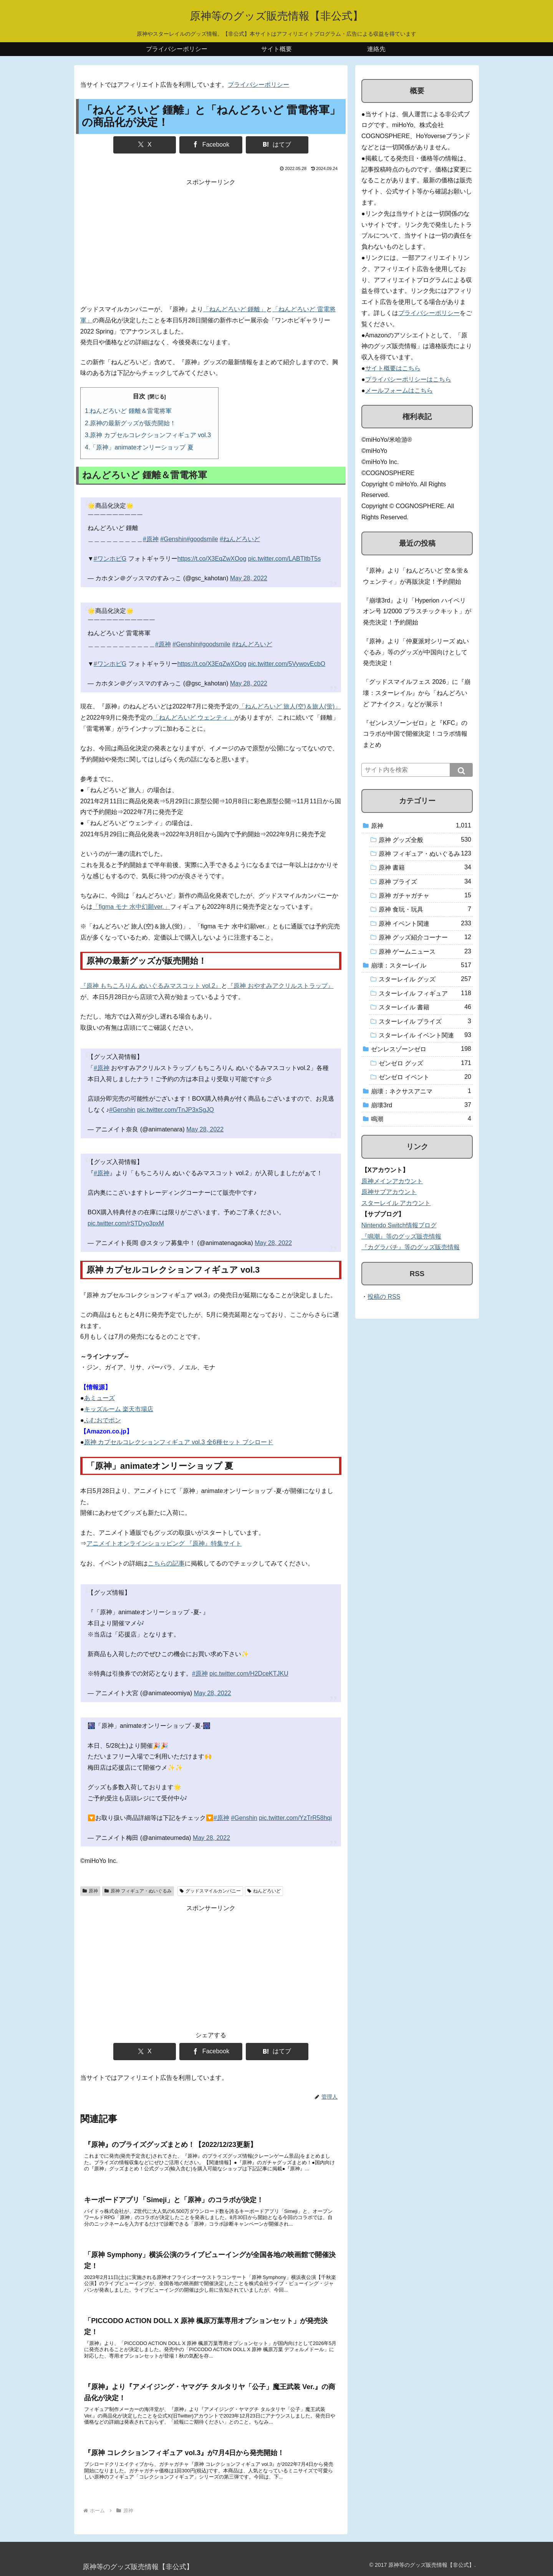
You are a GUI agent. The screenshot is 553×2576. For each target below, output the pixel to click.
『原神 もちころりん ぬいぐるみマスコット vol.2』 (150, 986)
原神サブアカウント (389, 1192)
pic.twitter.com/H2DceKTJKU (248, 1673)
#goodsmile (202, 539)
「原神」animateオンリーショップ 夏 (141, 447)
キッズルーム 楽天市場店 (118, 1409)
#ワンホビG (110, 558)
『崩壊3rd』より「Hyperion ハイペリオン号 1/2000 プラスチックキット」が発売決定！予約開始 (417, 611)
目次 (139, 396)
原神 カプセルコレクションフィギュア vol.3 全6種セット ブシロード (178, 1442)
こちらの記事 (166, 1563)
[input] (417, 770)
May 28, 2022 (248, 578)
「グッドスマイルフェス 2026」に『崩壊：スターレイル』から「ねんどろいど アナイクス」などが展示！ (416, 693)
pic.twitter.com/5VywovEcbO (286, 664)
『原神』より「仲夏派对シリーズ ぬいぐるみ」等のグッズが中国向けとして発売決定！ (416, 652)
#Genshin (173, 539)
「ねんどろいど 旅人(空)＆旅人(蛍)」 (290, 706)
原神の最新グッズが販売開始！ (133, 423)
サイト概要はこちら (393, 368)
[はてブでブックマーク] (277, 145)
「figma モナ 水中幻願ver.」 (131, 906)
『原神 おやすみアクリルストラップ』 (280, 986)
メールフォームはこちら (399, 390)
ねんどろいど (264, 1891)
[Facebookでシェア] (210, 145)
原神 (90, 1891)
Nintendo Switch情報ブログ (399, 1225)
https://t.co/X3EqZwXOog (212, 558)
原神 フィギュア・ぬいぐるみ (138, 1891)
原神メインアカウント (392, 1181)
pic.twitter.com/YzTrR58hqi (295, 1818)
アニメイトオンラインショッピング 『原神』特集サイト (164, 1543)
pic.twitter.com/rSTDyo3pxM (126, 1223)
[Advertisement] (210, 242)
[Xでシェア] (144, 145)
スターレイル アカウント (395, 1203)
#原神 (151, 539)
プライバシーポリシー (258, 84)
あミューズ (99, 1398)
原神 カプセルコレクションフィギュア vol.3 (150, 435)
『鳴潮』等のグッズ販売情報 (401, 1236)
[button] (461, 770)
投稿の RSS (384, 1296)
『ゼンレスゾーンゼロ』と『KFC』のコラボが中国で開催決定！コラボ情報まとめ (415, 734)
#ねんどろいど (240, 539)
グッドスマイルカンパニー (210, 1891)
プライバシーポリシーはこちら (408, 379)
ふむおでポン (102, 1420)
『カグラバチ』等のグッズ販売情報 (410, 1247)
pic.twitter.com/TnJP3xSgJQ (175, 1109)
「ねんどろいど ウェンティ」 (193, 717)
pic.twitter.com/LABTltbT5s (284, 558)
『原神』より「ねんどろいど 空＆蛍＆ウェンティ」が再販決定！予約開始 (416, 576)
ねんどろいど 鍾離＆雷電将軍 (130, 411)
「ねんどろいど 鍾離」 (234, 309)
